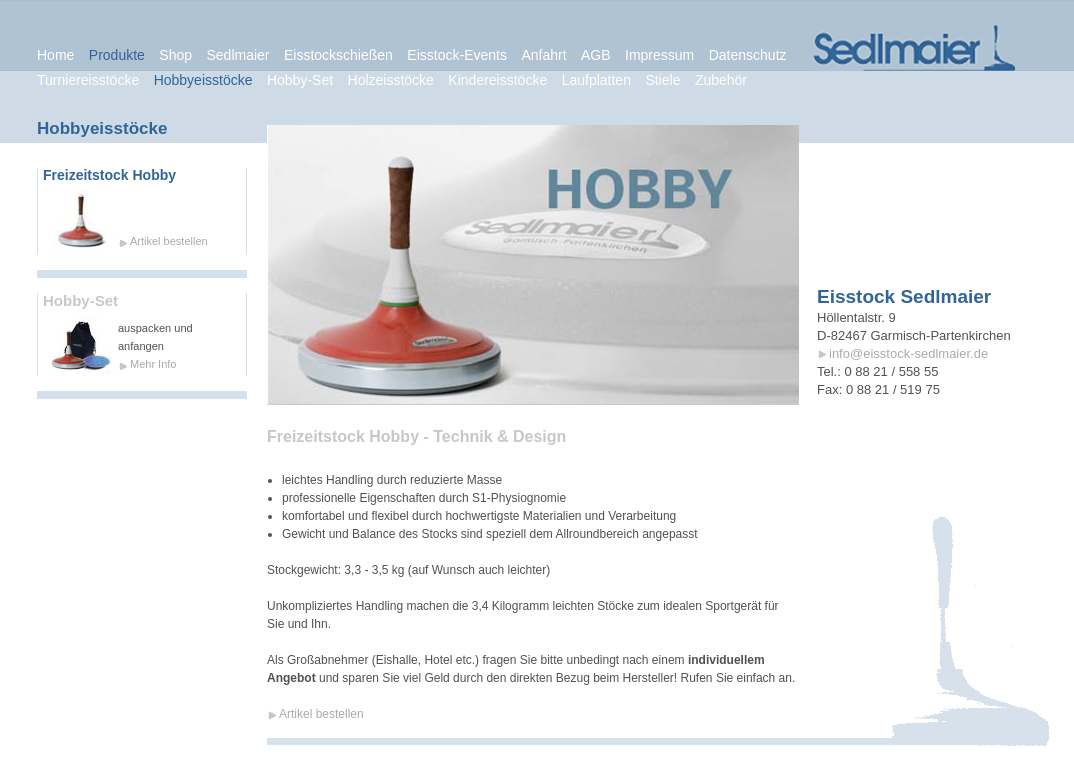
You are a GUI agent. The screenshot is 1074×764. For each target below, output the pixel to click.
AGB (596, 55)
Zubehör (721, 80)
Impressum (659, 55)
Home (55, 55)
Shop (175, 55)
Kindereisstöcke (497, 80)
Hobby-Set (80, 301)
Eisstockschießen (338, 55)
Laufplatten (596, 80)
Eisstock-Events (457, 55)
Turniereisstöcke (88, 80)
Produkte (117, 55)
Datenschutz (748, 55)
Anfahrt (543, 55)
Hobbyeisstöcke (203, 80)
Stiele (662, 80)
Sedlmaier (237, 55)
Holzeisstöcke (391, 80)
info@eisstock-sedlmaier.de (908, 353)
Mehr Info (153, 364)
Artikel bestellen (169, 241)
